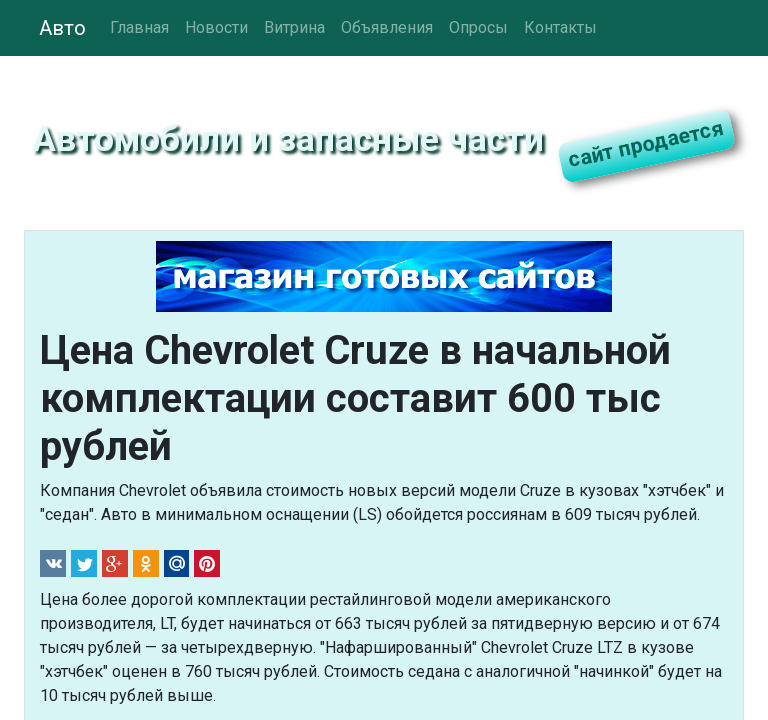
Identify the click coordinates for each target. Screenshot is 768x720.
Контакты (560, 27)
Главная (139, 27)
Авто (62, 28)
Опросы (478, 27)
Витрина (294, 27)
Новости (216, 27)
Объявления (387, 27)
